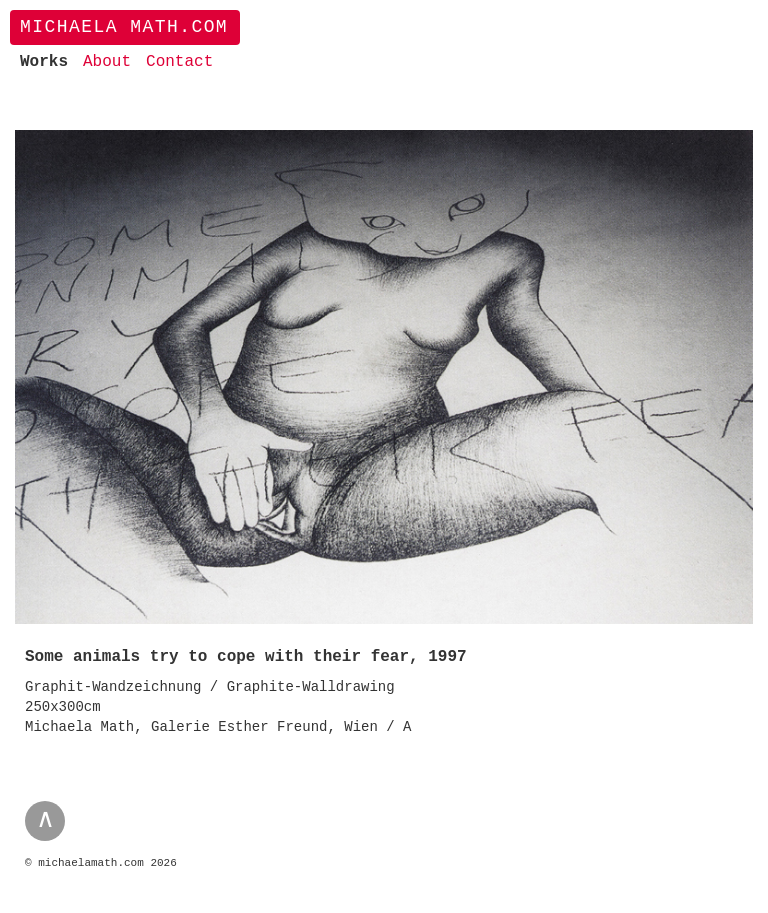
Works (44, 62)
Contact (179, 62)
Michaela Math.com (124, 27)
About (107, 62)
